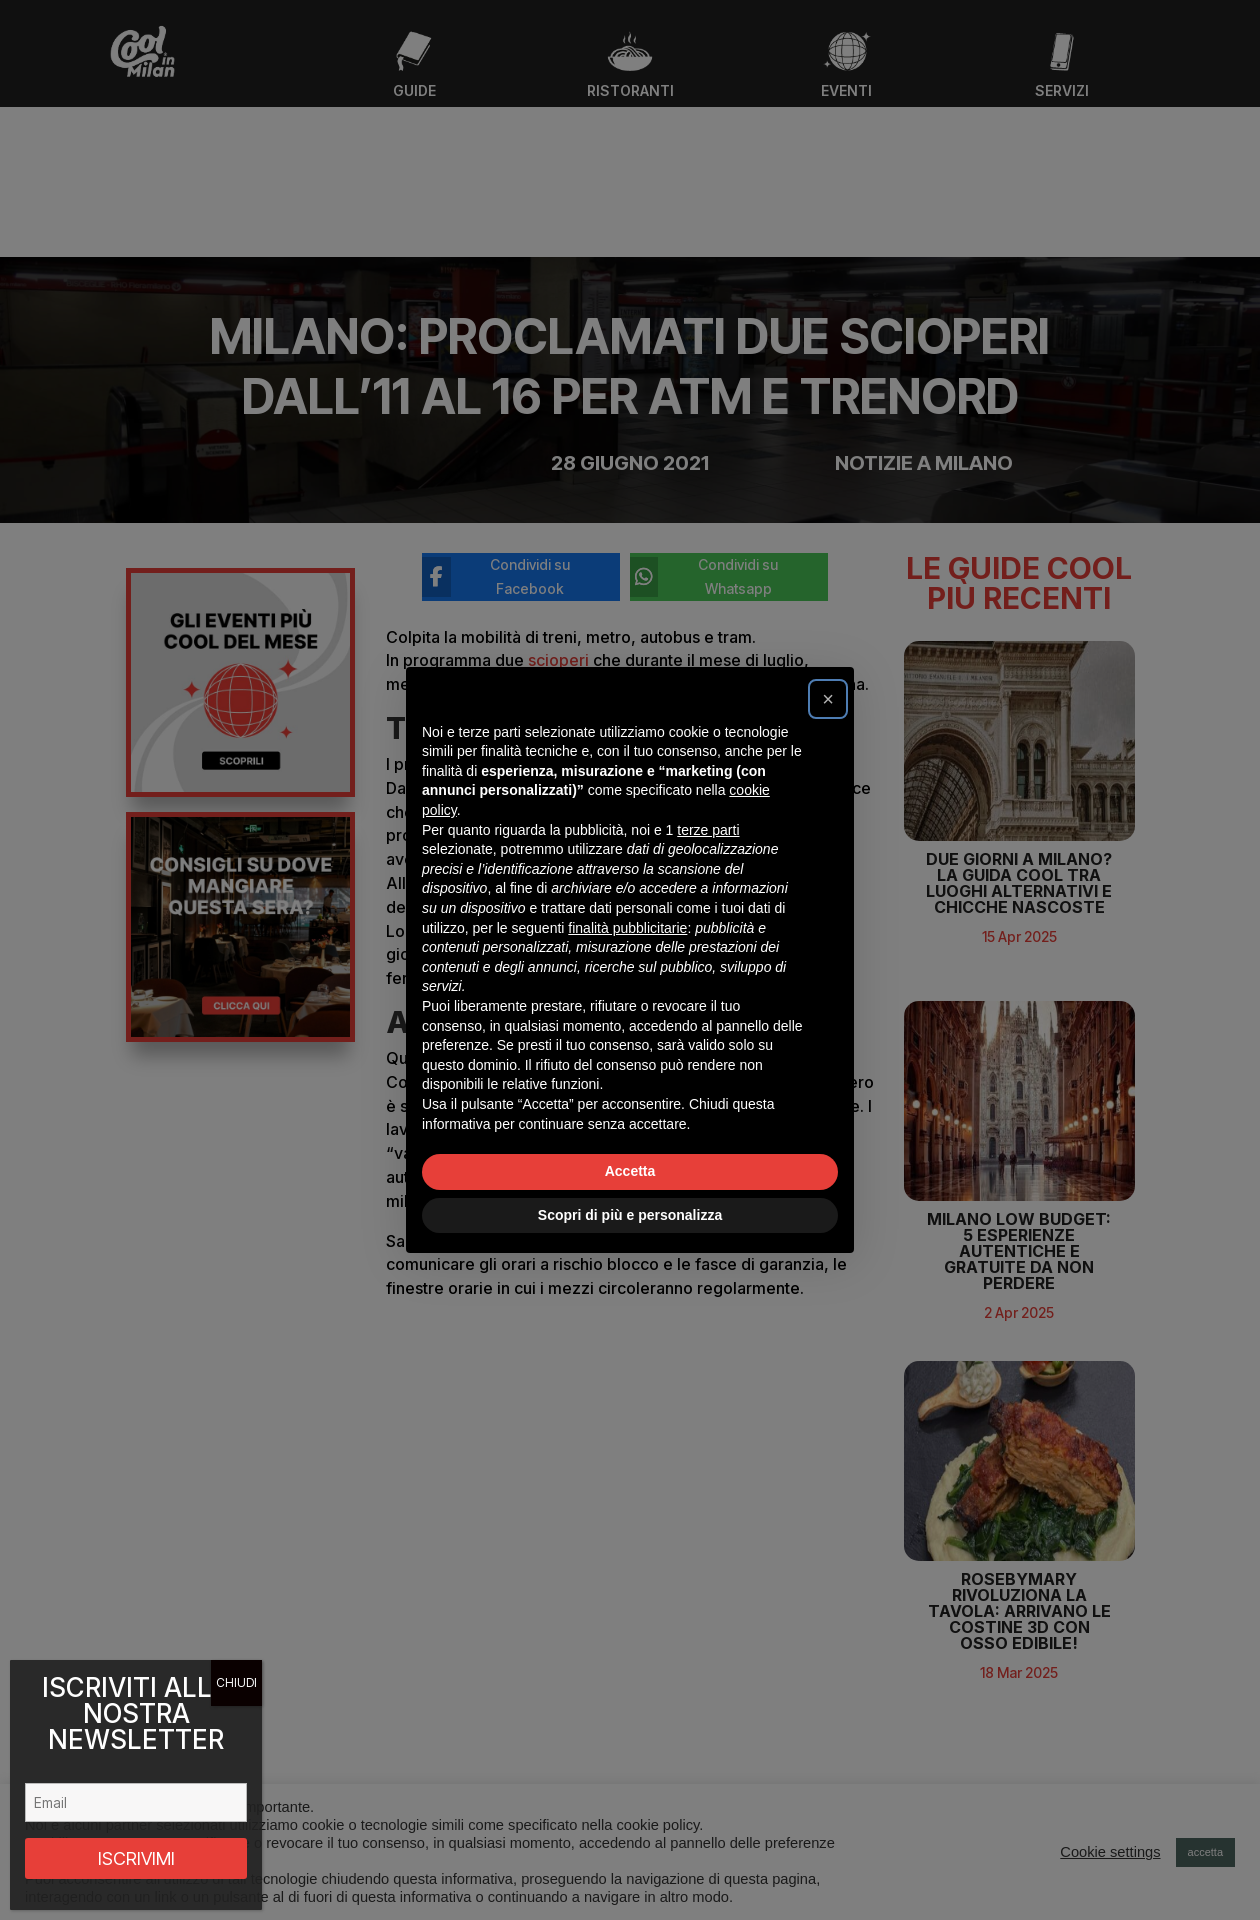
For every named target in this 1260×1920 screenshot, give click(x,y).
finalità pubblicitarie (627, 928)
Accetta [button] (630, 1171)
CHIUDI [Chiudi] (236, 1682)
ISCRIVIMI (136, 1858)
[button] (828, 699)
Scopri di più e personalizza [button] (630, 1215)
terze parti (708, 830)
